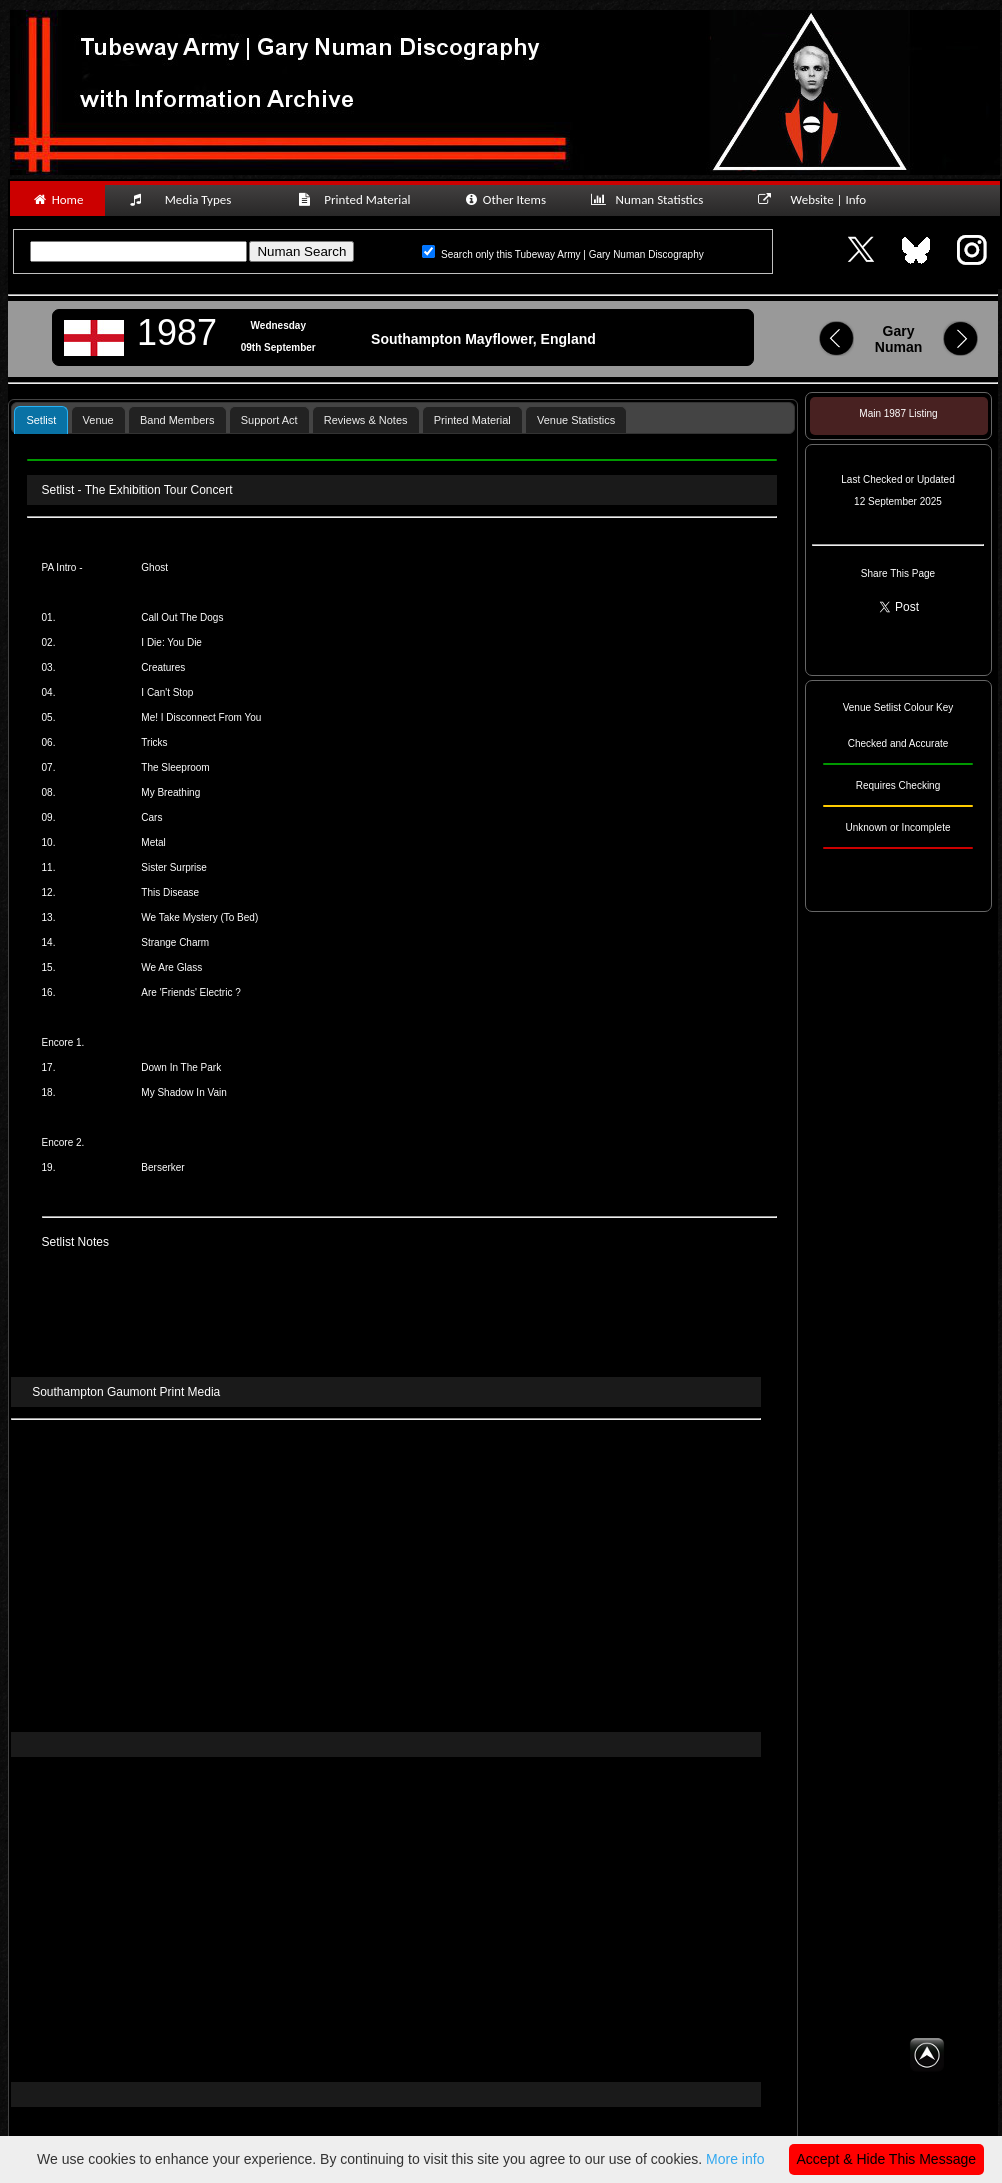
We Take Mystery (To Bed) (199, 917)
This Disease (170, 892)
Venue (98, 420)
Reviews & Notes (366, 420)
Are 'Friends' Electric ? (190, 992)
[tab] (41, 419)
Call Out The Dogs (182, 617)
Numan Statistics (651, 199)
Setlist (41, 420)
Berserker (162, 1167)
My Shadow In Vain (183, 1092)
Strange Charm (175, 942)
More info (735, 2159)
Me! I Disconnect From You (201, 717)
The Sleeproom (175, 767)
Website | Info (818, 199)
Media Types (189, 199)
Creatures (163, 667)
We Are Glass (171, 967)
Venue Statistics (576, 420)
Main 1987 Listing (898, 413)
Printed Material (357, 199)
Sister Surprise (174, 867)
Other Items (504, 199)
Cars (151, 817)
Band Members (177, 420)
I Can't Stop (167, 692)
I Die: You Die (171, 642)
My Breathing (170, 792)
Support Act (269, 420)
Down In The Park (181, 1067)
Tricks (154, 742)
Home (57, 199)
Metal (153, 842)
